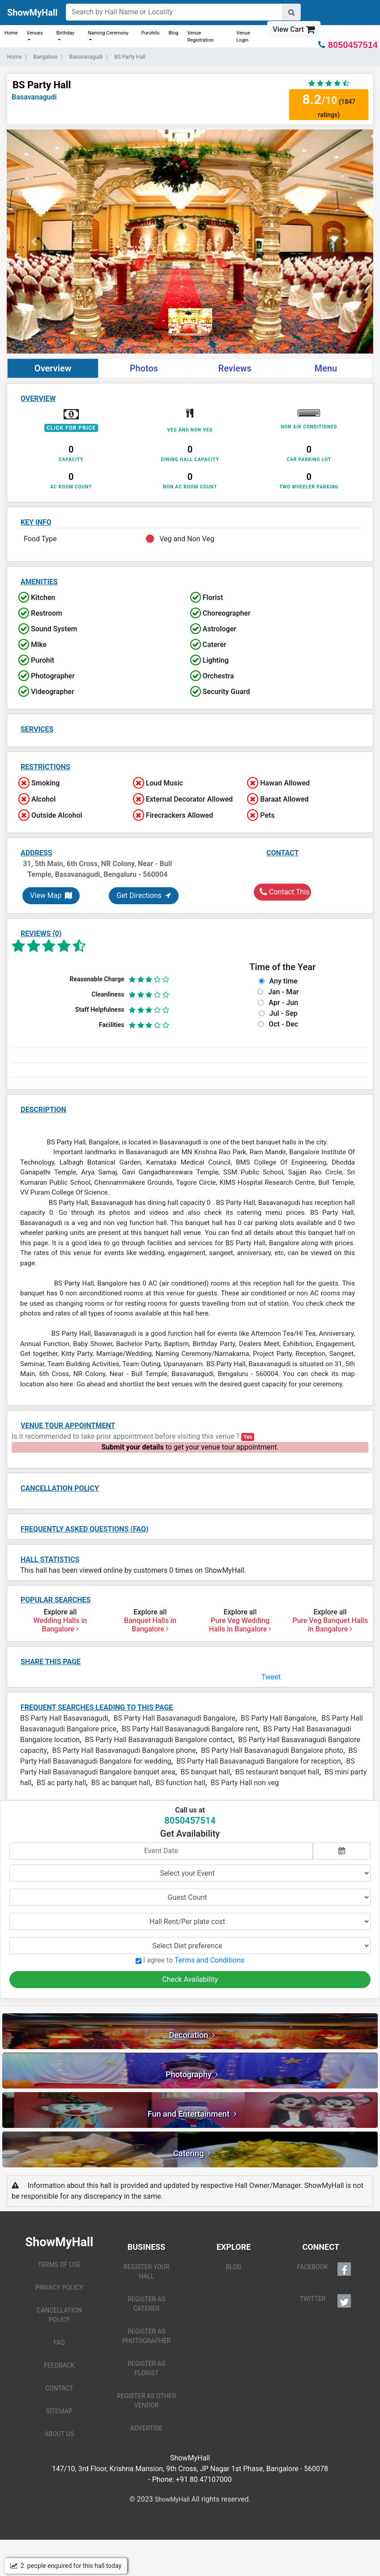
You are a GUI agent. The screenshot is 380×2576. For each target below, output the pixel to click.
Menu (326, 368)
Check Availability (190, 1979)
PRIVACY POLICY (59, 2287)
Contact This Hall (285, 892)
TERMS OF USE (59, 2264)
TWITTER (325, 2301)
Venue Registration (200, 36)
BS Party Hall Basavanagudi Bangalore (174, 1718)
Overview (53, 368)
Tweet (271, 1677)
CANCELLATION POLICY (59, 2315)
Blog (173, 33)
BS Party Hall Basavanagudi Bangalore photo (272, 1750)
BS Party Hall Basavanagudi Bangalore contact (159, 1739)
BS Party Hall (42, 85)
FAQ (59, 2342)
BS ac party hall (61, 1782)
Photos (144, 368)
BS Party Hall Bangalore (278, 1718)
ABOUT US (59, 2434)
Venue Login (243, 36)
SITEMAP (59, 2411)
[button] (34, 241)
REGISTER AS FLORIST (146, 2368)
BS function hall (180, 1782)
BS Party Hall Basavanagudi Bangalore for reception (258, 1761)
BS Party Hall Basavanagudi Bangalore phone (124, 1750)
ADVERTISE (146, 2428)
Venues (35, 33)
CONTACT (59, 2388)
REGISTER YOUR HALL (146, 2271)
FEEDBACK (59, 2365)
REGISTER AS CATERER (146, 2304)
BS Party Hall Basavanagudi (64, 1718)
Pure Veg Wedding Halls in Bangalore (240, 1624)
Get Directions (143, 895)
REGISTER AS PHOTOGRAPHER (146, 2336)
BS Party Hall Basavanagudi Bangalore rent (190, 1729)
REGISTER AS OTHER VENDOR (146, 2400)
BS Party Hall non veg (245, 1782)
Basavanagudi (34, 97)
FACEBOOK (324, 2269)
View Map (51, 895)
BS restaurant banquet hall (277, 1772)
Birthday (65, 33)
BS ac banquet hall (120, 1782)
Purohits (150, 33)
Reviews (234, 368)
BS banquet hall (205, 1772)
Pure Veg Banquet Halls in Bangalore (330, 1624)
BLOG (233, 2266)
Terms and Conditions (209, 1960)
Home (11, 33)
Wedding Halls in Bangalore (60, 1624)
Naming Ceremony (108, 33)
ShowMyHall (32, 12)
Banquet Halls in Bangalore (150, 1624)
